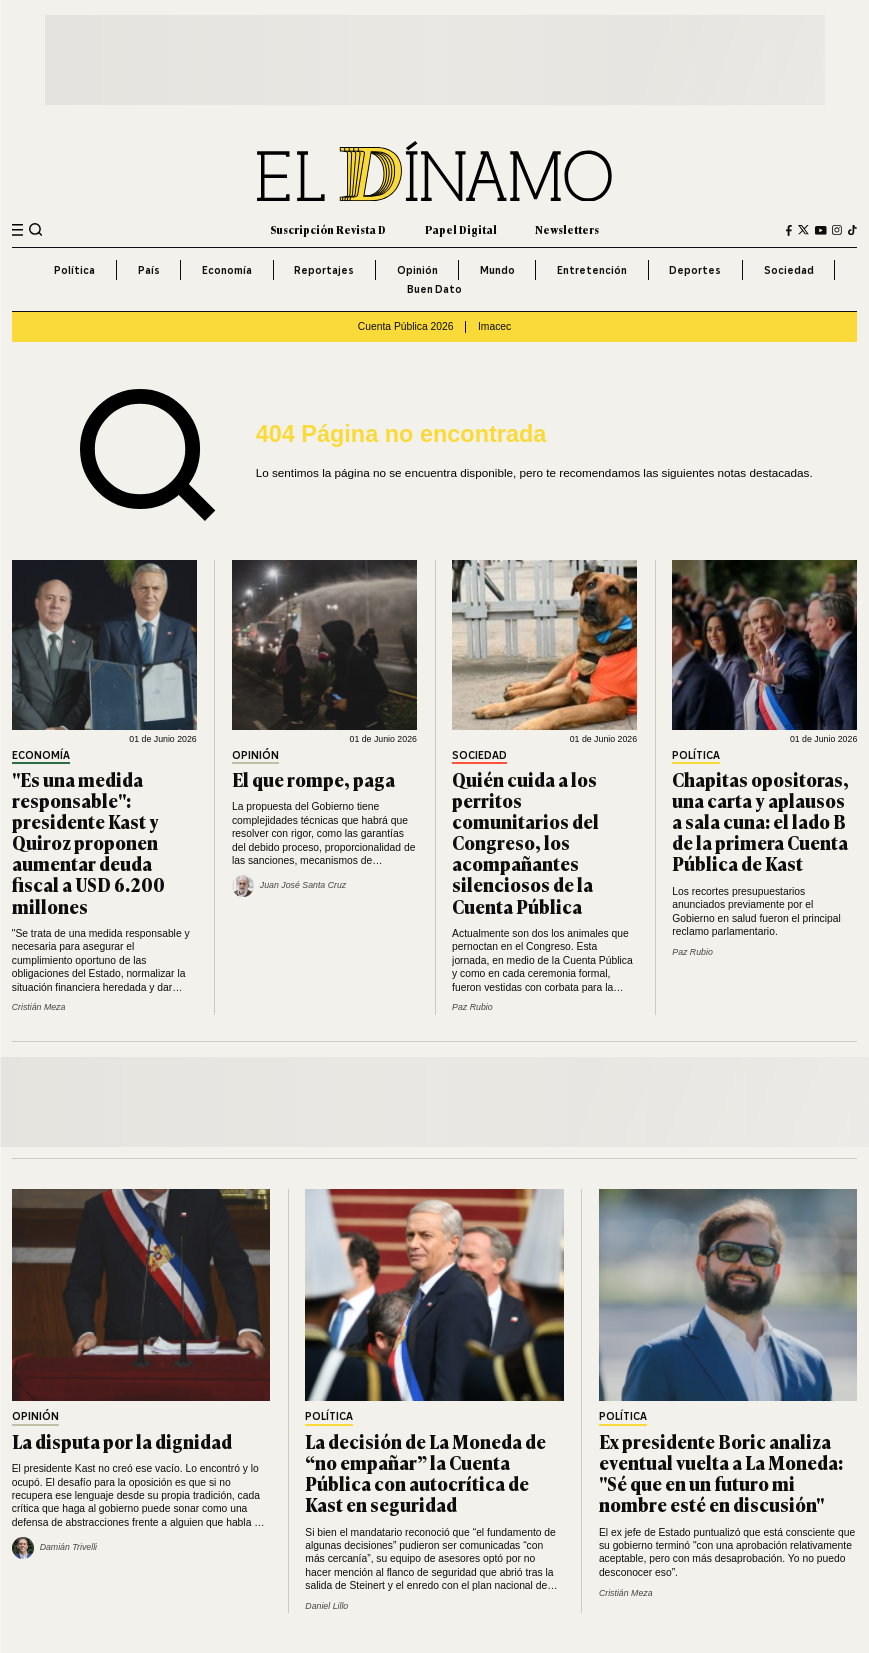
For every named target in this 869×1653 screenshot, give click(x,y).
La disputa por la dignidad (122, 1441)
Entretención (592, 270)
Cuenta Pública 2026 (406, 326)
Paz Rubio (472, 1007)
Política (74, 270)
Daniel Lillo (326, 1606)
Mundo (497, 270)
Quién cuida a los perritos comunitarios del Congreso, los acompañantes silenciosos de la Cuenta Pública (525, 842)
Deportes (695, 270)
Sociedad (789, 270)
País (149, 270)
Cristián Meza (39, 1007)
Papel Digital (461, 229)
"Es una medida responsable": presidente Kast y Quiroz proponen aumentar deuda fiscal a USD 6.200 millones (88, 842)
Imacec (494, 326)
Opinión (417, 270)
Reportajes (324, 270)
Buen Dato (434, 289)
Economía (227, 270)
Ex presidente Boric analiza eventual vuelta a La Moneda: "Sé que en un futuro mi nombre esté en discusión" (721, 1472)
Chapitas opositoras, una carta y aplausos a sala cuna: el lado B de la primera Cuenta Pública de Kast (760, 821)
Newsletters (567, 229)
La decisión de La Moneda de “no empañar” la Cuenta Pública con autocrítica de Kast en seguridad (425, 1472)
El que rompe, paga (313, 779)
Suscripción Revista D (328, 229)
